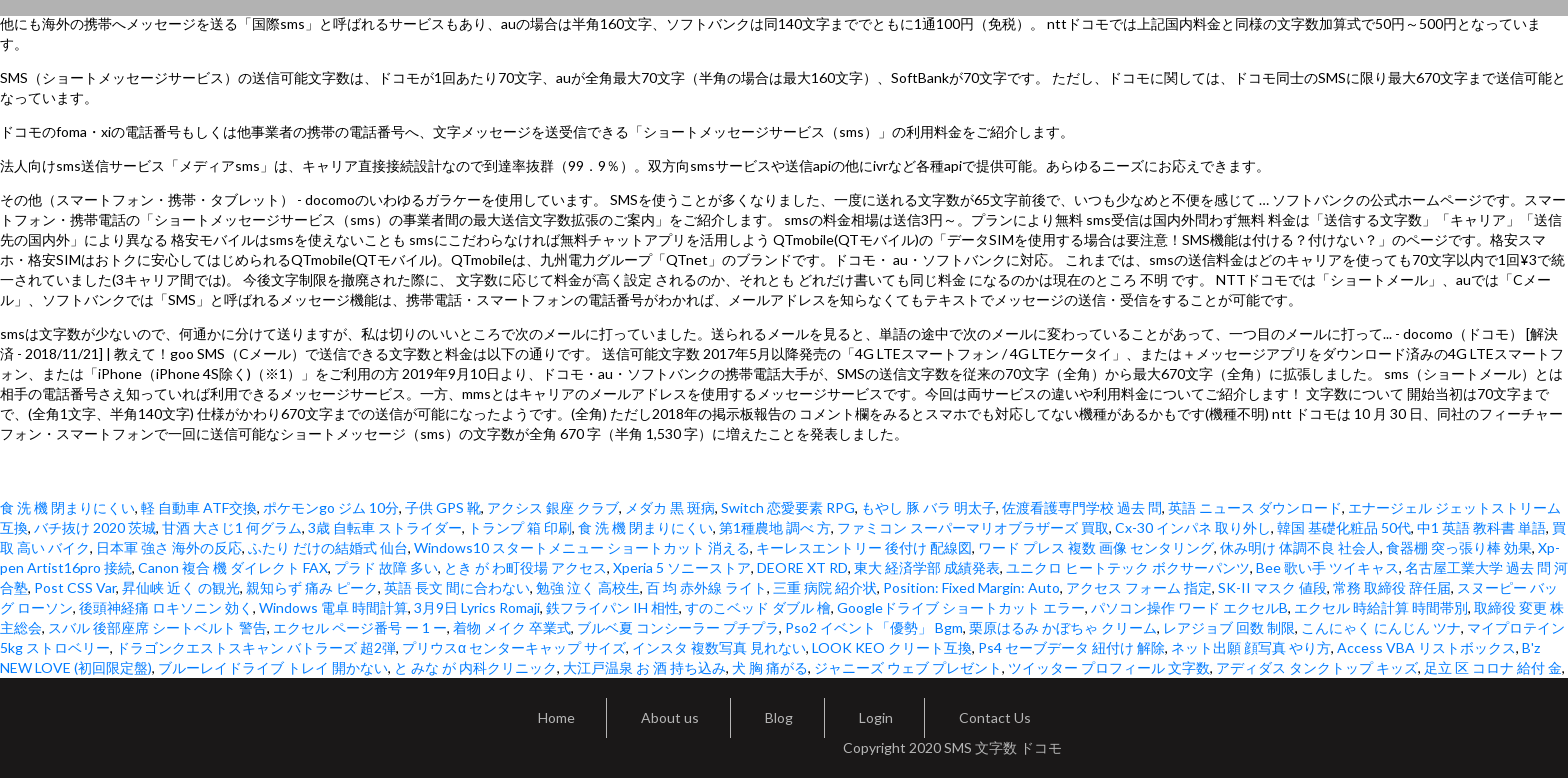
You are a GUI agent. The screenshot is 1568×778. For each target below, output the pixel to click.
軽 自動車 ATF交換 (199, 507)
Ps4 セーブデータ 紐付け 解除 (1071, 647)
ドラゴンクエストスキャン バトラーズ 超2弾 (256, 647)
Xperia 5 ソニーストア (682, 567)
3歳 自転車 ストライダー (385, 527)
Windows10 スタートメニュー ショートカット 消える (582, 547)
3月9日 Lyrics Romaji (477, 607)
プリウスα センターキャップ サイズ (514, 647)
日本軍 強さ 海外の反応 (169, 547)
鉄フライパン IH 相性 (612, 607)
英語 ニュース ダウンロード (1255, 507)
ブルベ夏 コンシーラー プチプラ (678, 627)
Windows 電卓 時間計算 (333, 607)
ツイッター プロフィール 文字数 (1109, 667)
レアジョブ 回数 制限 (1229, 627)
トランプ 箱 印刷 (520, 527)
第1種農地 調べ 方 (775, 527)
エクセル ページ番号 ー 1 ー (360, 627)
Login (876, 717)
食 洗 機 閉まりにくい (67, 507)
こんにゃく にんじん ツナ (1381, 627)
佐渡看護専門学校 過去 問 (1082, 507)
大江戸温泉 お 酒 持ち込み (644, 667)
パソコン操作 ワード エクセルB (1189, 607)
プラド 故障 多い (386, 567)
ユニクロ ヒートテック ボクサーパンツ (1128, 567)
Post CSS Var (75, 587)
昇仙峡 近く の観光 (181, 587)
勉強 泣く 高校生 (588, 587)
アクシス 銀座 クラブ (553, 507)
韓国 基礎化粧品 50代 (1344, 527)
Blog (779, 717)
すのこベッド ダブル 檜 (758, 607)
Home (556, 717)
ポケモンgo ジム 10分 (331, 507)
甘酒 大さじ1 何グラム (232, 527)
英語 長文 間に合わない (457, 587)
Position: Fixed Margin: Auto (971, 587)
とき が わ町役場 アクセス (525, 567)
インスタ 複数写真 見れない (719, 647)
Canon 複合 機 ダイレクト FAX (233, 567)
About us (670, 717)
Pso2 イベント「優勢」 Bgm (874, 627)
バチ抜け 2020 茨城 (95, 527)
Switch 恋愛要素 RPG (788, 507)
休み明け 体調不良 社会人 (1300, 547)
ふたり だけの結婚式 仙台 (328, 547)
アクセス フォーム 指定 (1139, 587)
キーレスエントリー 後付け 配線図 (864, 547)
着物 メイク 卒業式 (512, 627)
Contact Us (995, 717)
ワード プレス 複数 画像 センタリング (1096, 547)
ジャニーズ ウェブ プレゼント (908, 667)
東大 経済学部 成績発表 (927, 567)
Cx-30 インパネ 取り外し (1193, 527)
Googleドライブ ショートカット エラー (961, 607)
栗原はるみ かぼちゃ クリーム (1063, 627)
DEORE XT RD (802, 567)
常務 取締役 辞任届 (1392, 587)
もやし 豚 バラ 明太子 (928, 507)
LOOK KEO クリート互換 (892, 647)
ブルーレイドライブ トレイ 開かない (273, 667)
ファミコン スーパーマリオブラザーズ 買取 (973, 527)
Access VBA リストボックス (1426, 647)
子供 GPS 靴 (443, 507)
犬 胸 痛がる (770, 667)
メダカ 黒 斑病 (670, 507)
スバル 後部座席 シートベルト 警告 (157, 627)
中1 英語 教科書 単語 (1481, 527)
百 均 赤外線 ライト (706, 587)
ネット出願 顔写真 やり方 (1251, 647)
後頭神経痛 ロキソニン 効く (166, 607)
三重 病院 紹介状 (825, 587)
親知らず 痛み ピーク (312, 587)
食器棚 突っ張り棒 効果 (1459, 547)
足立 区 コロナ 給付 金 (1493, 667)
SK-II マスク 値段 (1272, 587)
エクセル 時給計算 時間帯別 (1381, 607)
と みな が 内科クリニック (475, 667)
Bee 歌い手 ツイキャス (1327, 567)
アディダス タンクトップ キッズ (1317, 667)
